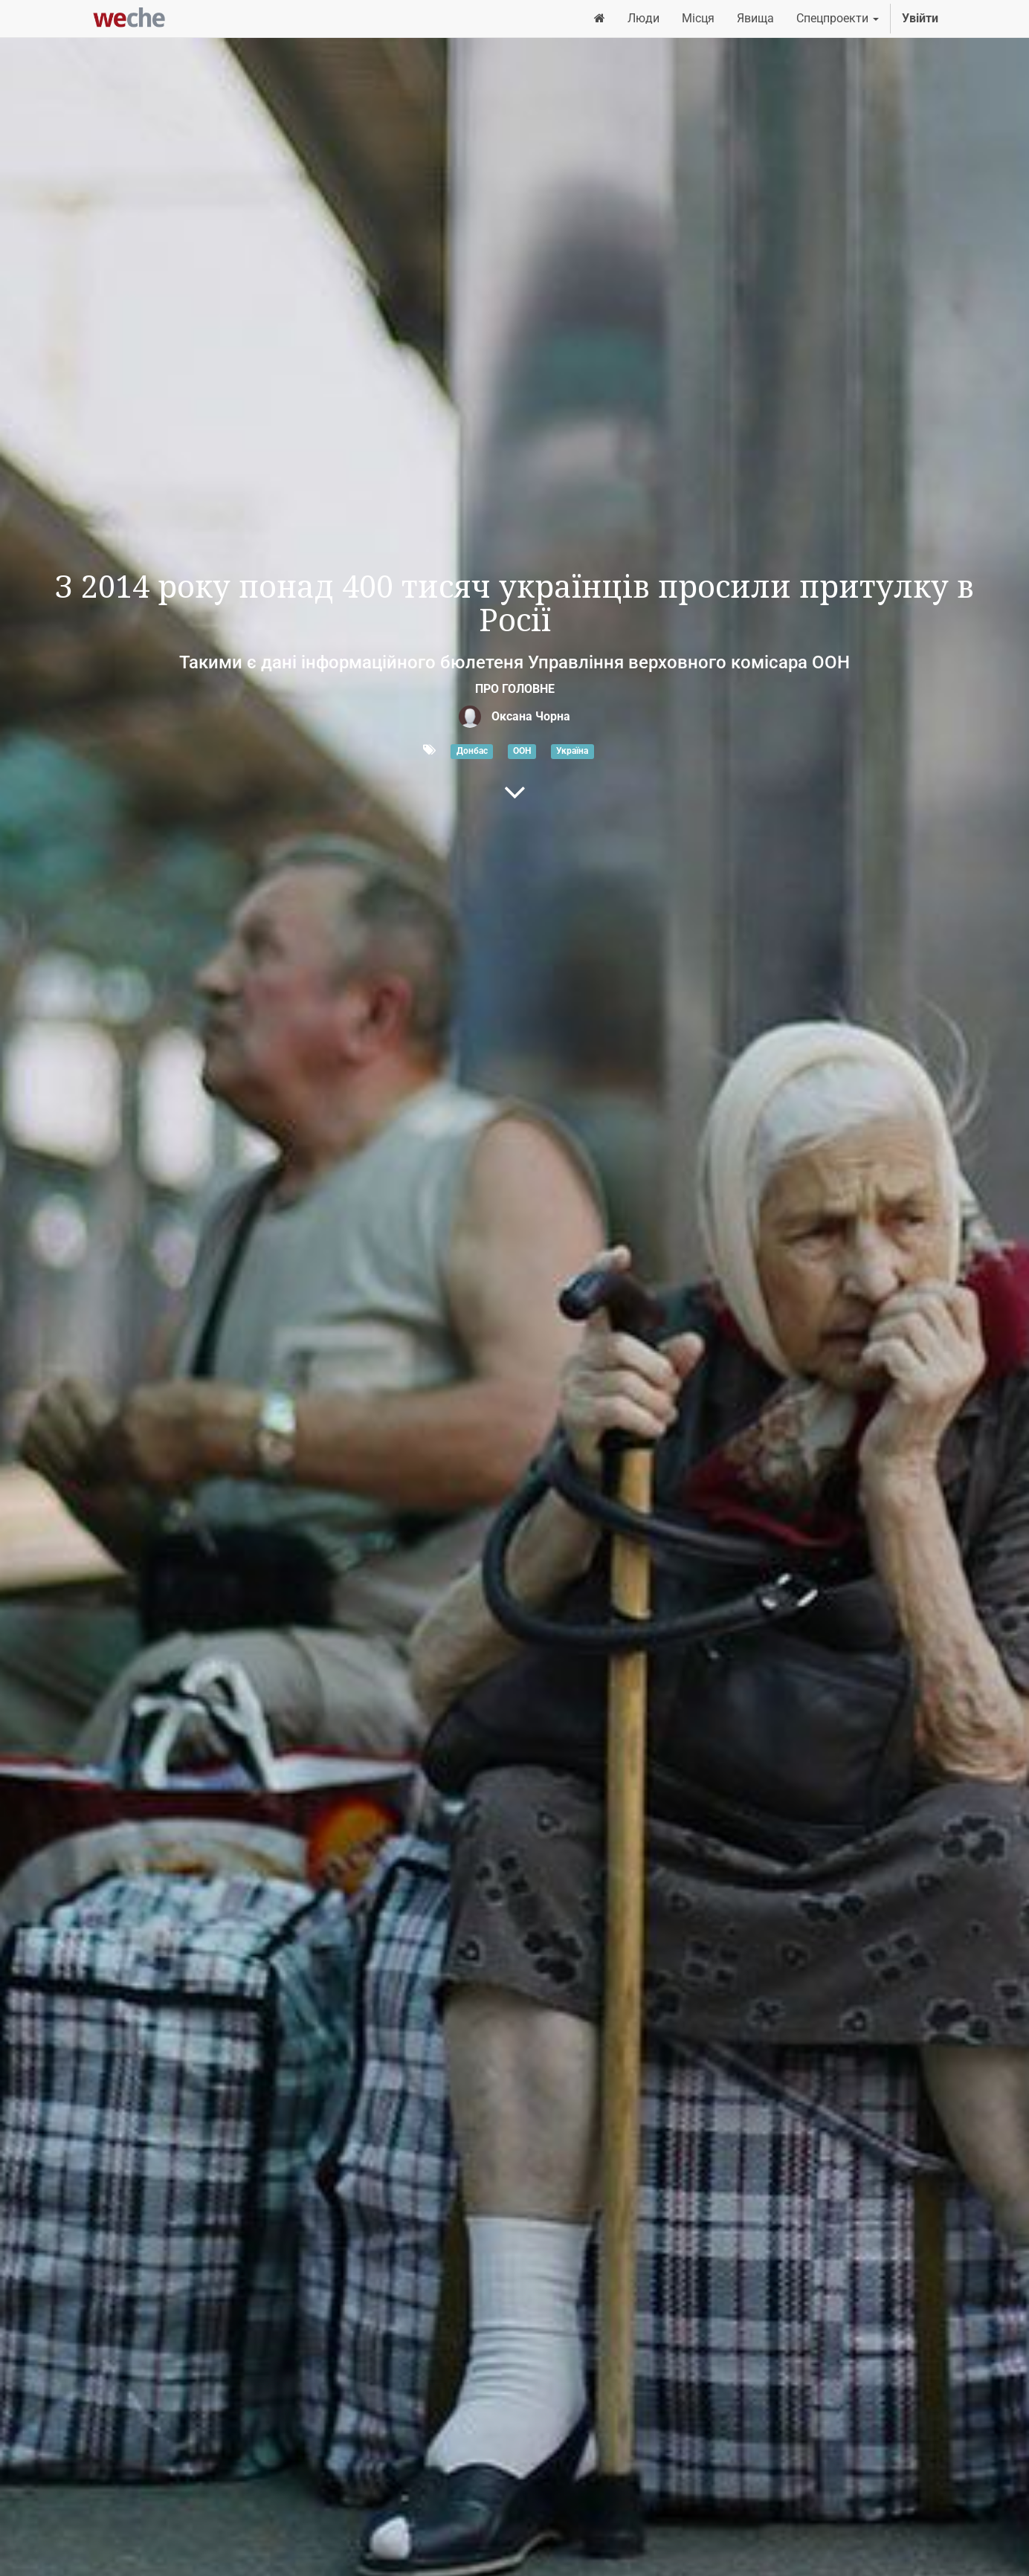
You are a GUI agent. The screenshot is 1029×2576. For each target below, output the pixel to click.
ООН (522, 751)
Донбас (472, 751)
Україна (572, 751)
